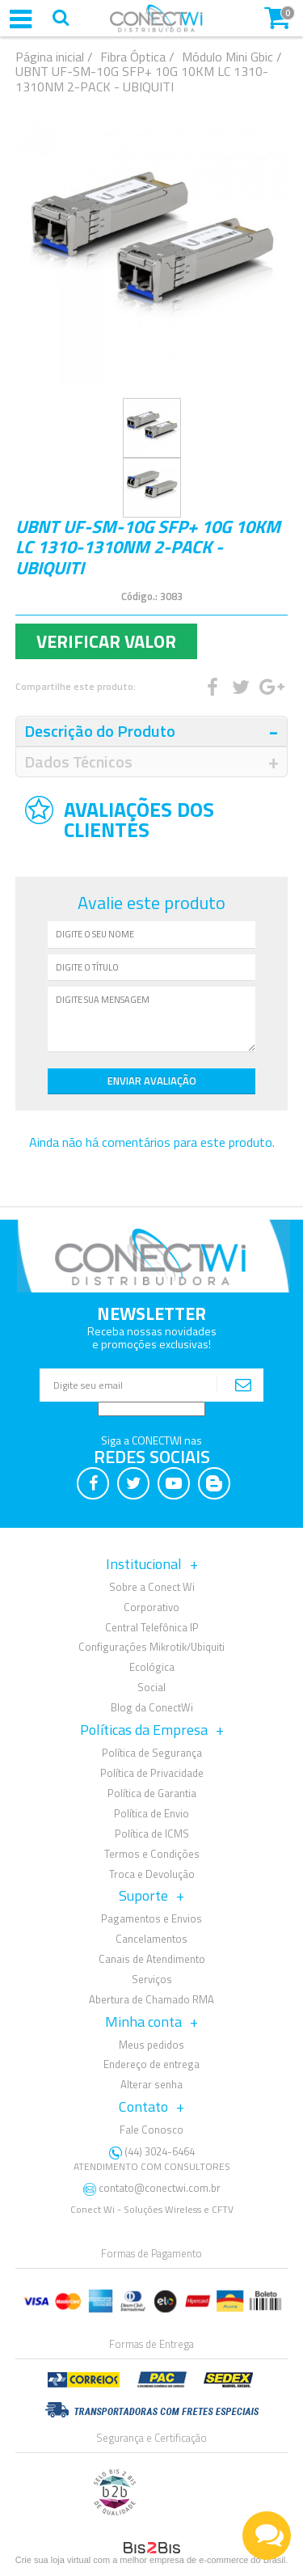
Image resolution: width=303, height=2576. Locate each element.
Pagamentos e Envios (151, 1918)
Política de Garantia (151, 1793)
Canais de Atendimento (152, 1959)
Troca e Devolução (152, 1874)
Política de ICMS (152, 1833)
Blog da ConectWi (152, 1707)
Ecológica (152, 1667)
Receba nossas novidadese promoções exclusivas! (152, 1337)
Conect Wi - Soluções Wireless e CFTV (152, 2209)
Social (151, 1687)
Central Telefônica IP (152, 1627)
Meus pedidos (151, 2045)
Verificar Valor (106, 641)
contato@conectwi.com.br (160, 2188)
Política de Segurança (152, 1753)
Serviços (152, 1979)
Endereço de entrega (151, 2064)
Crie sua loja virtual (53, 2560)
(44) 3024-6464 (151, 2159)
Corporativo (151, 1607)
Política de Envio (151, 1813)
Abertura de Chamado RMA (151, 1999)
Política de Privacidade (152, 1773)
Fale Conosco (151, 2129)
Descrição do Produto (99, 730)
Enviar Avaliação (151, 1080)
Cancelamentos (151, 1939)
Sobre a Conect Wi (152, 1587)
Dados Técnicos (78, 761)
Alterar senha (151, 2084)
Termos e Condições (152, 1854)
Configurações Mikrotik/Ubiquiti (151, 1647)
